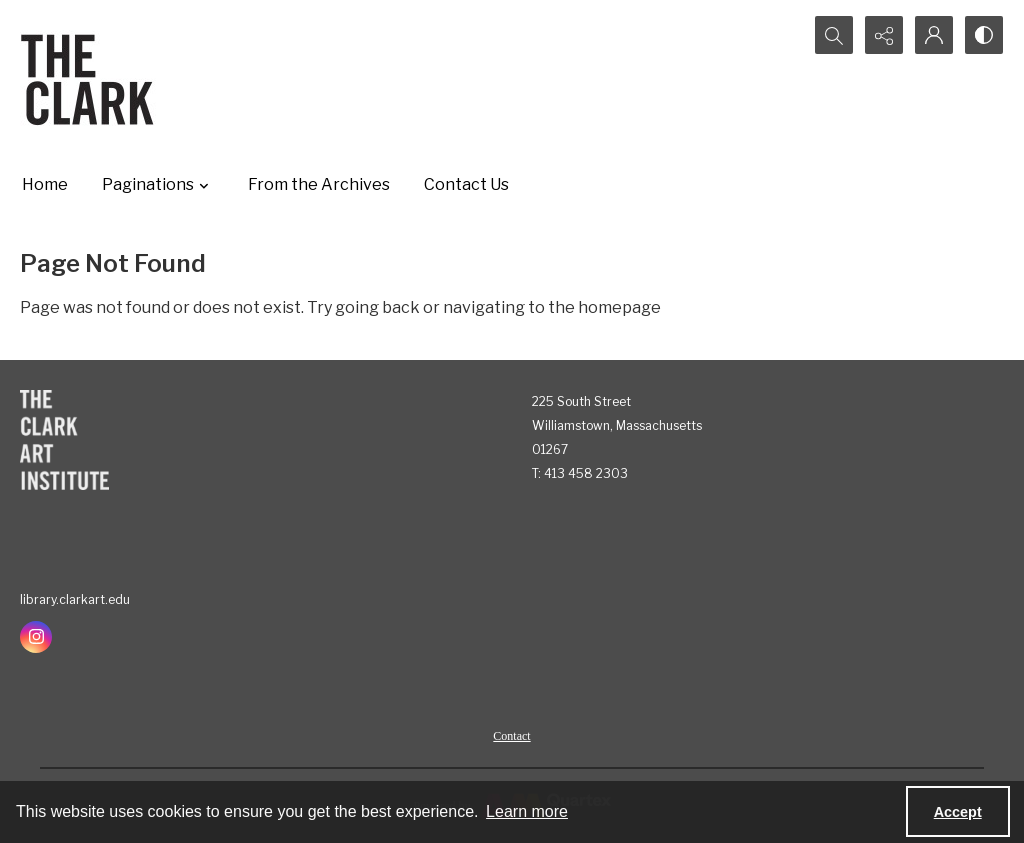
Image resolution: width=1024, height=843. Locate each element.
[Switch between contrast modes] (984, 35)
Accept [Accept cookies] (958, 812)
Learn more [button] (527, 811)
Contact (511, 736)
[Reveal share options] (884, 35)
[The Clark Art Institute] (64, 440)
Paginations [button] (158, 185)
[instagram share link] (36, 637)
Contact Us (466, 184)
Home (45, 184)
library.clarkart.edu (75, 599)
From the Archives (319, 184)
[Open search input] (834, 35)
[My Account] (934, 35)
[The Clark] (90, 79)
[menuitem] (511, 735)
